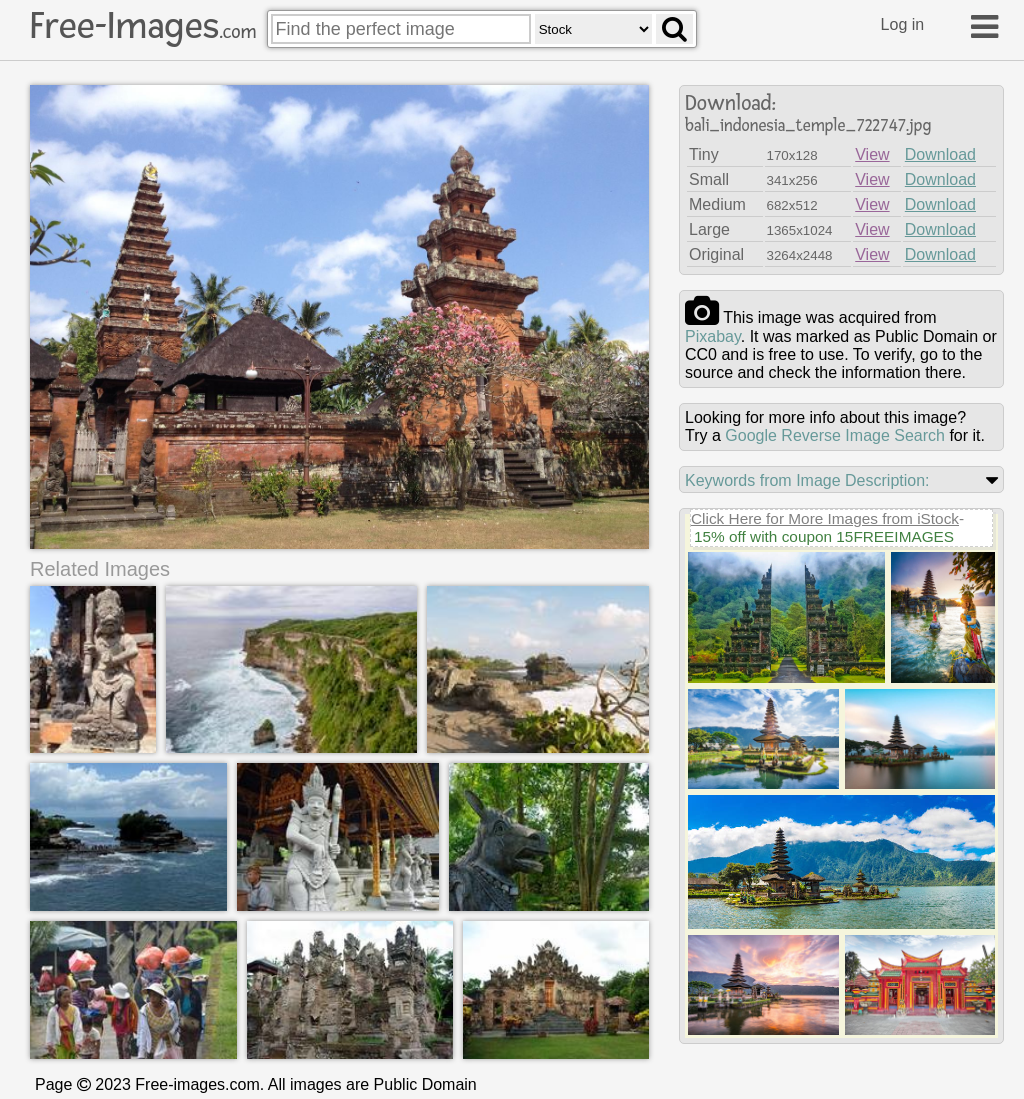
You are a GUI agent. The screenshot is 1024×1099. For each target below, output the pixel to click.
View (872, 154)
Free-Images (143, 26)
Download (940, 154)
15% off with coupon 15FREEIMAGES (824, 536)
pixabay (713, 336)
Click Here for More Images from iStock (825, 518)
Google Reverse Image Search (835, 435)
